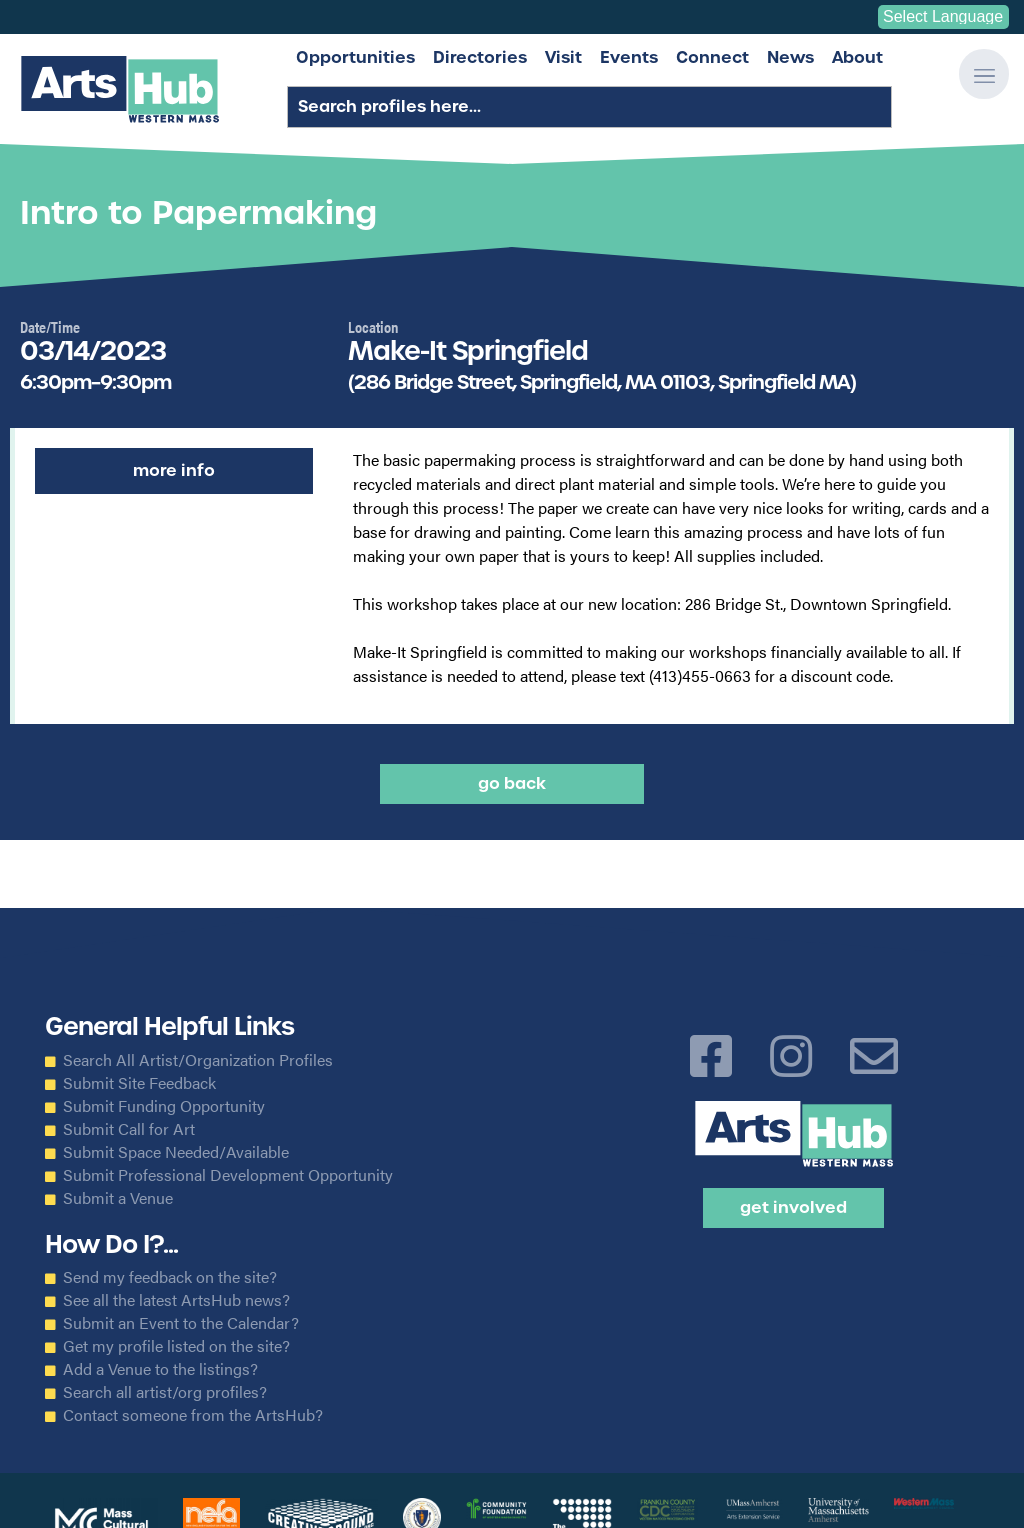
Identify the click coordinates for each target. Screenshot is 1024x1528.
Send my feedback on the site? (170, 1277)
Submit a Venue (118, 1198)
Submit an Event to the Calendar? (181, 1323)
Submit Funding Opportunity (164, 1106)
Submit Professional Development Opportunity (228, 1175)
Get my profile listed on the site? (176, 1346)
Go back (512, 783)
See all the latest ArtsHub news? (176, 1300)
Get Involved (793, 1207)
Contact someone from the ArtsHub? (193, 1415)
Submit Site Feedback (139, 1083)
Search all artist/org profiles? (165, 1392)
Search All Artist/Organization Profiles (198, 1060)
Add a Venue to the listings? (160, 1369)
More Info (174, 470)
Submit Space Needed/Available (176, 1152)
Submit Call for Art (129, 1129)
